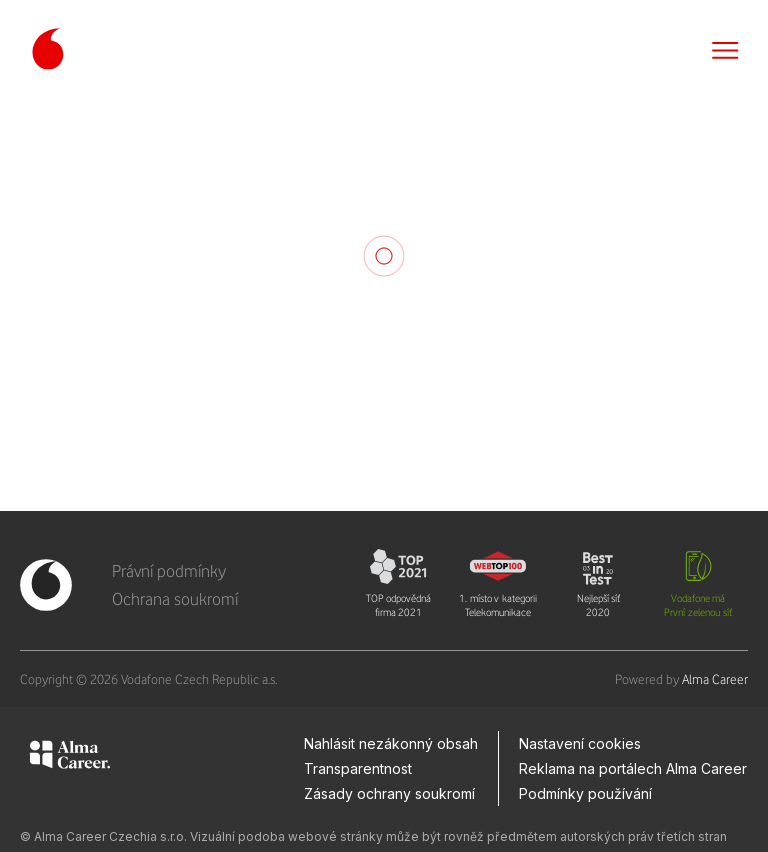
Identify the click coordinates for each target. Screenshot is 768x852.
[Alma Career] (70, 758)
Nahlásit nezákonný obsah (391, 743)
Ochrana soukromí (175, 599)
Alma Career (715, 679)
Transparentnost (358, 768)
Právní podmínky (169, 571)
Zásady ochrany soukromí (389, 793)
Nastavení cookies (580, 743)
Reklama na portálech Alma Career (633, 768)
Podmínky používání (585, 793)
